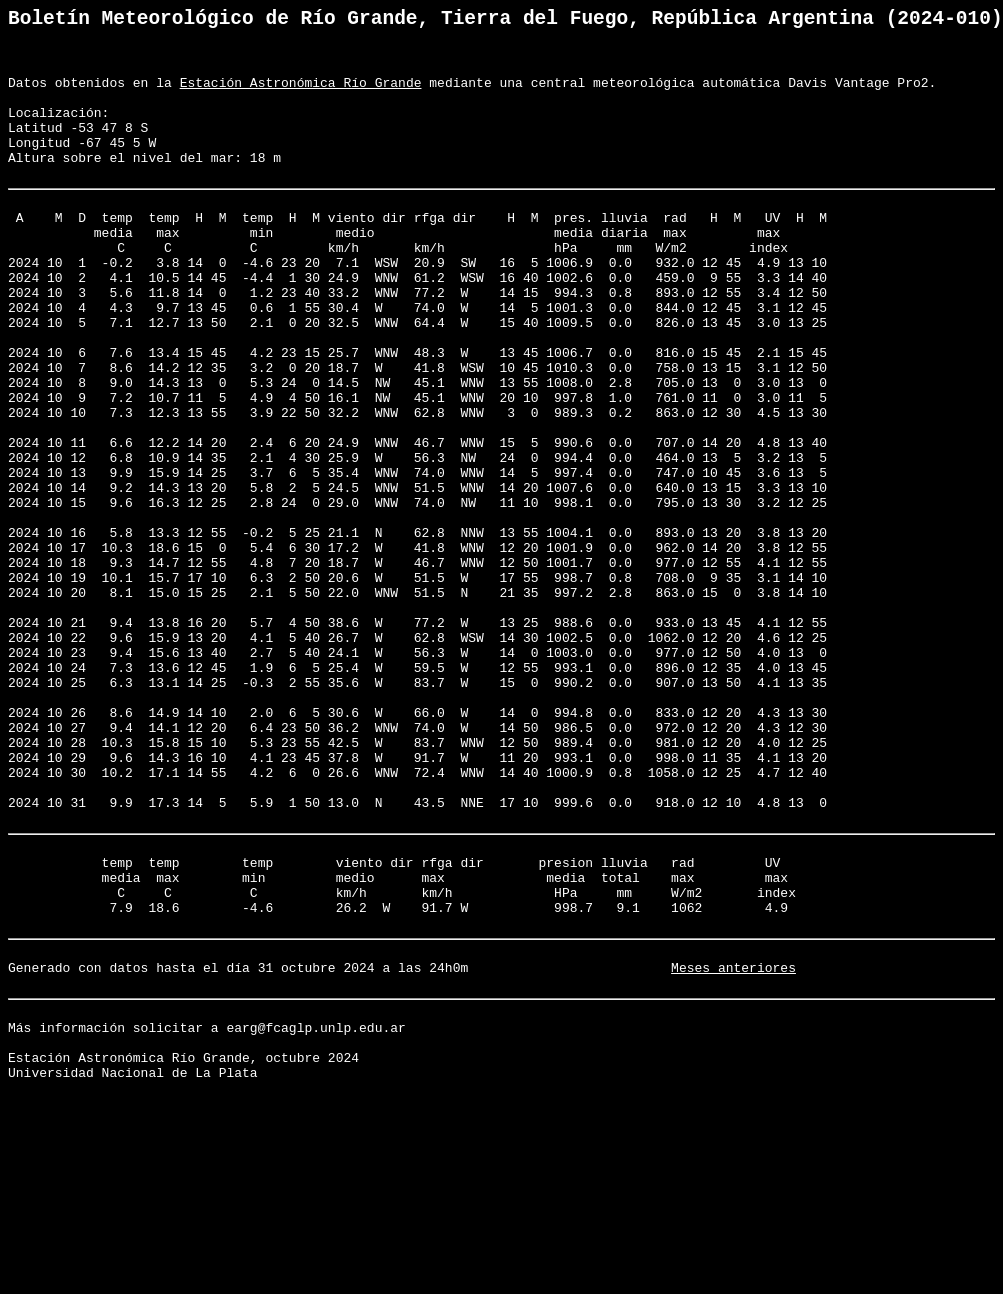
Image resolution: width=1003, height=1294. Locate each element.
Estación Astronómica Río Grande (301, 96)
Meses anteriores (733, 1149)
